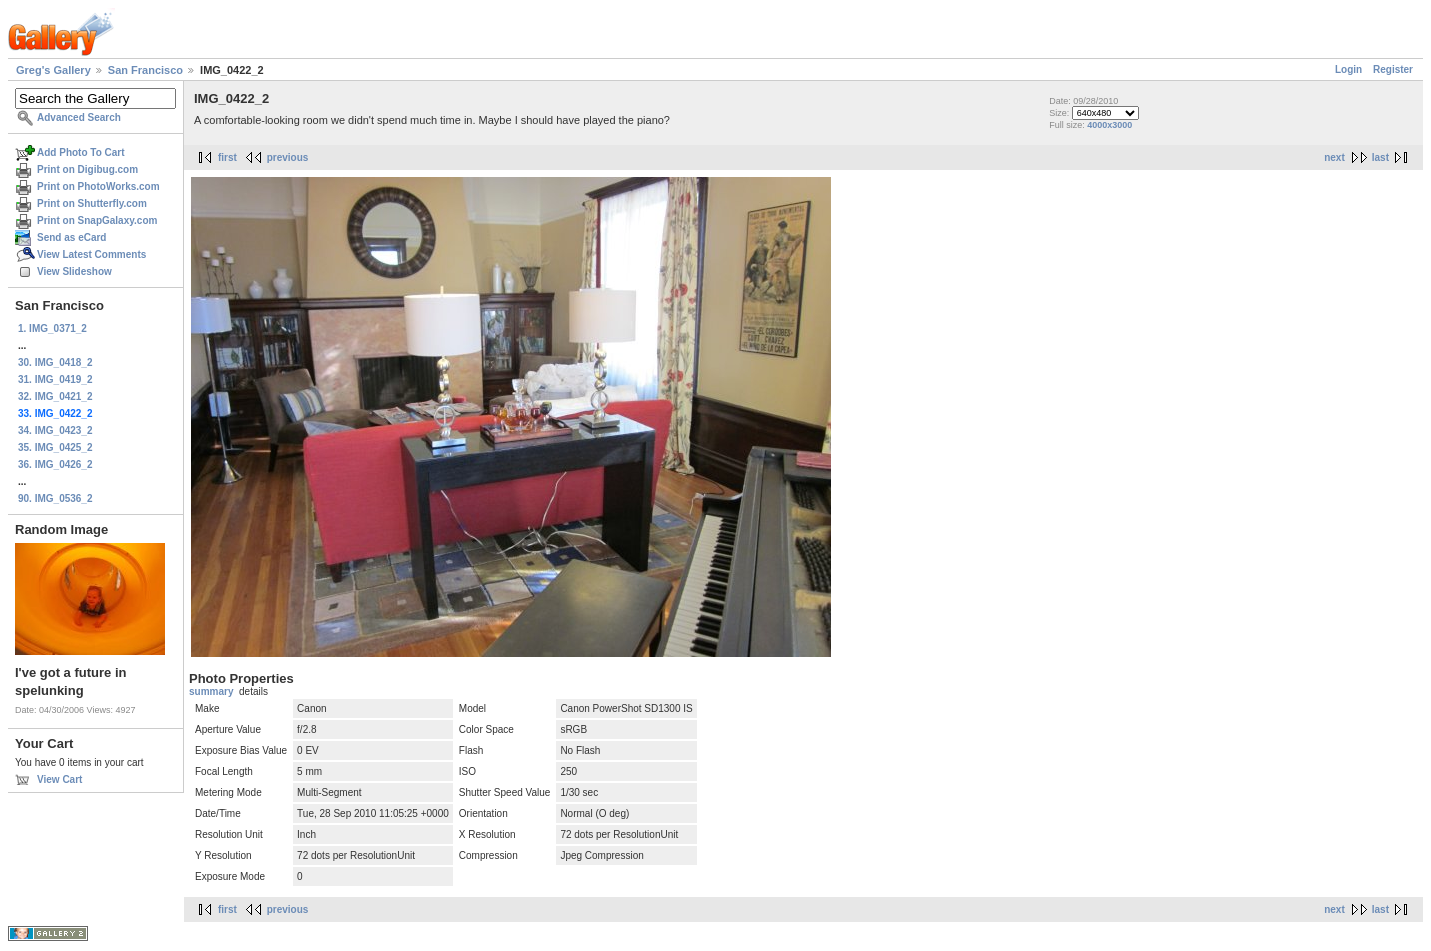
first (227, 157)
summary (211, 691)
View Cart (59, 779)
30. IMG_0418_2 (55, 362)
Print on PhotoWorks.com (98, 186)
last (1380, 157)
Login (1348, 69)
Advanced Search (79, 117)
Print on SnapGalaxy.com (97, 220)
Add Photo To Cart (81, 152)
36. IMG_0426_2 (55, 464)
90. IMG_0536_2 (55, 498)
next (1334, 157)
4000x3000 (1109, 125)
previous (288, 157)
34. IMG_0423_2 (55, 430)
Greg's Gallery (53, 70)
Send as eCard (71, 237)
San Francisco (145, 70)
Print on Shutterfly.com (92, 203)
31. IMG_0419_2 (55, 379)
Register (1393, 69)
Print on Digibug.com (87, 169)
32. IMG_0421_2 (55, 396)
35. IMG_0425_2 (55, 447)
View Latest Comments (91, 254)
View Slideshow (74, 271)
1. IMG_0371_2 (52, 328)
